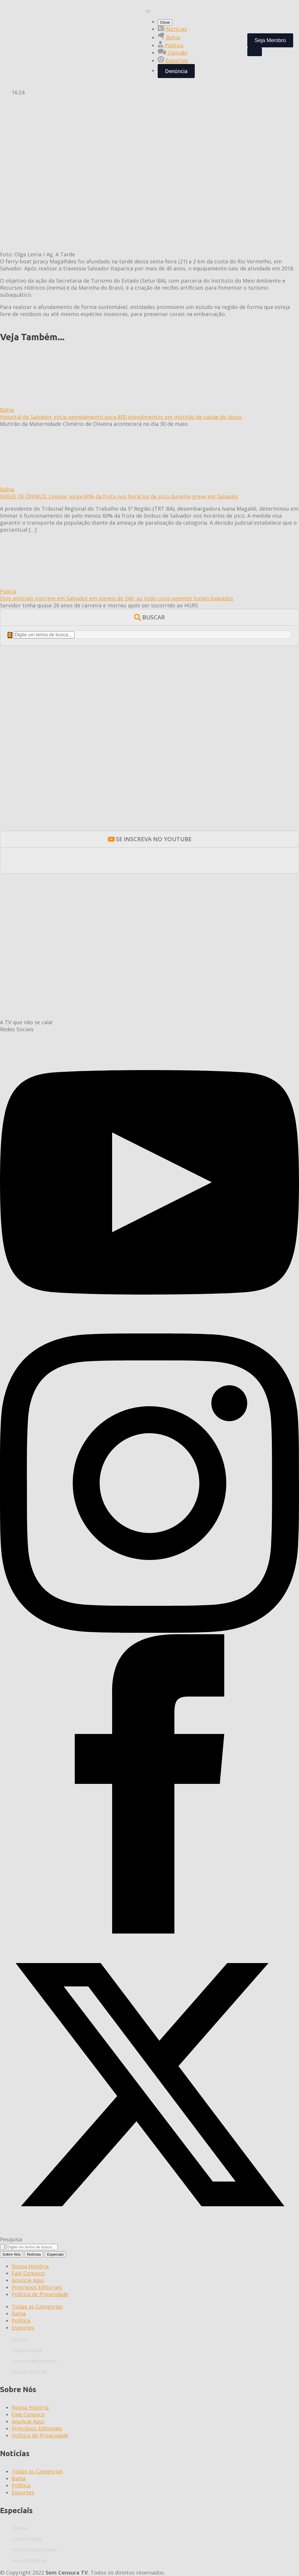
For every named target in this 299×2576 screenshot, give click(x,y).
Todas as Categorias (37, 2306)
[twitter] (149, 2232)
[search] (10, 635)
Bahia (169, 37)
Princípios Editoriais (37, 2287)
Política (170, 45)
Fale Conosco (28, 2273)
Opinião (172, 52)
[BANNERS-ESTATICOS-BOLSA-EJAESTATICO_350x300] (149, 816)
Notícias (172, 28)
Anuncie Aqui (28, 2280)
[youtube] (149, 1329)
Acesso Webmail (29, 2372)
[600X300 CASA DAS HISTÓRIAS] (149, 966)
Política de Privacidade (40, 2294)
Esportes (173, 60)
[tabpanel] (149, 2280)
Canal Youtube (27, 2350)
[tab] (11, 2254)
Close (165, 22)
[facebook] (149, 1931)
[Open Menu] (148, 11)
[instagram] (149, 1630)
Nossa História (30, 2266)
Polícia (8, 591)
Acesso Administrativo (35, 2361)
